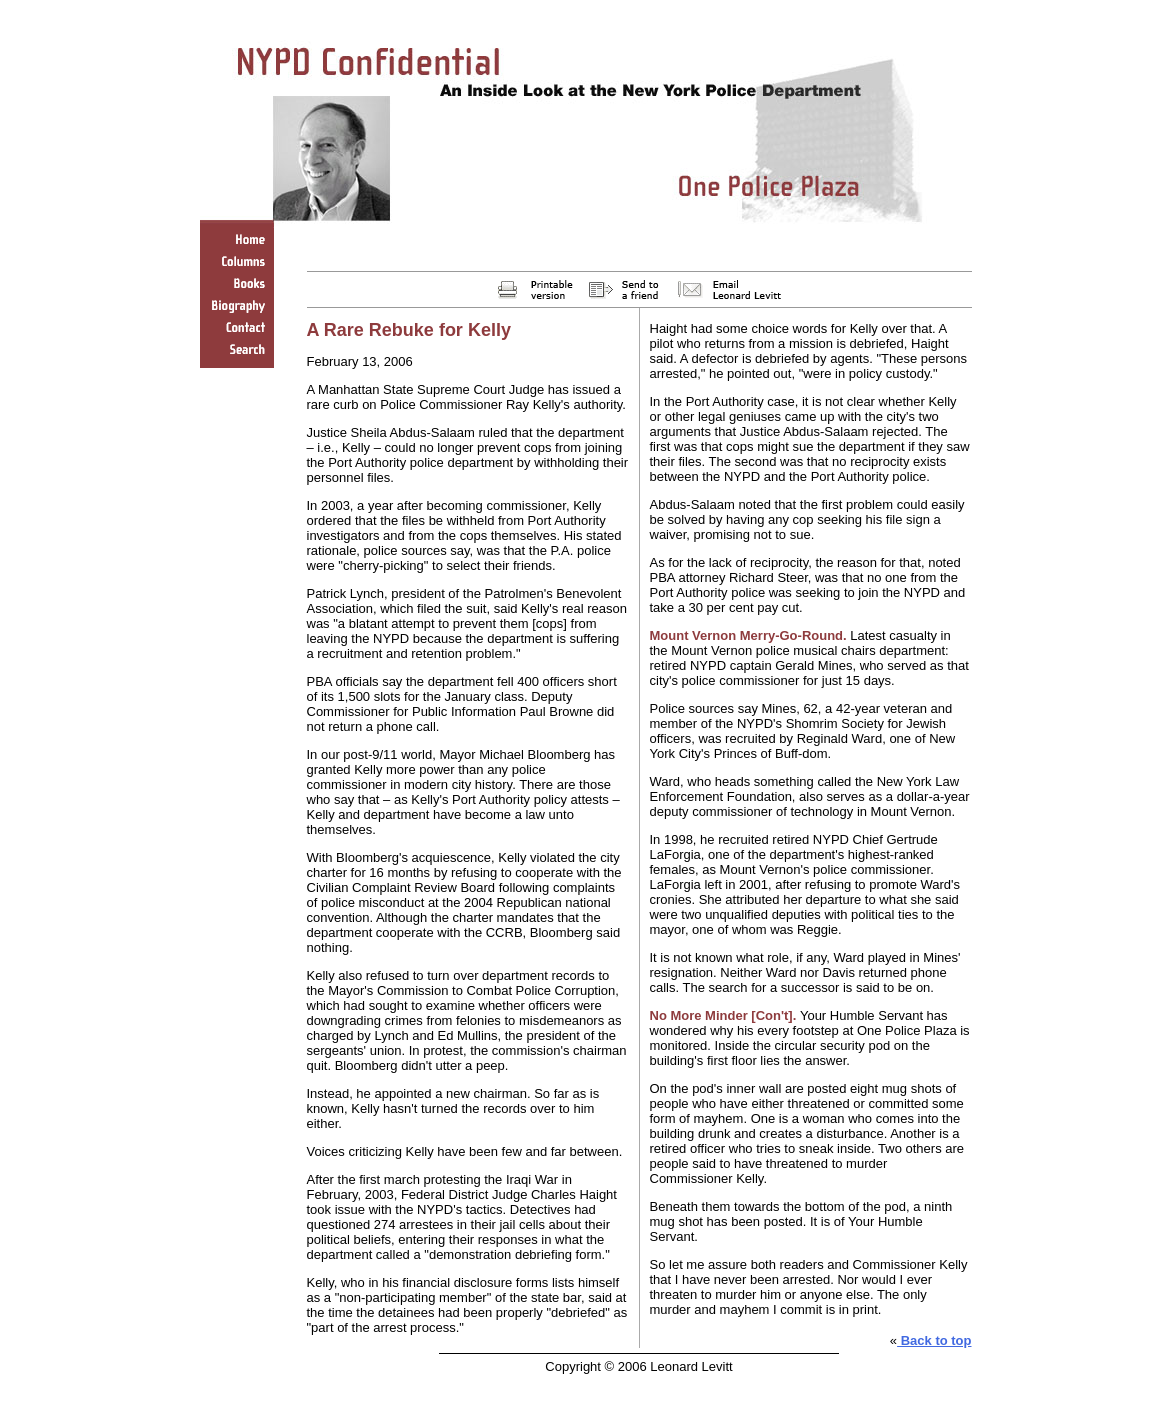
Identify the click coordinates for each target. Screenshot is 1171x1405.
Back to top (934, 1340)
